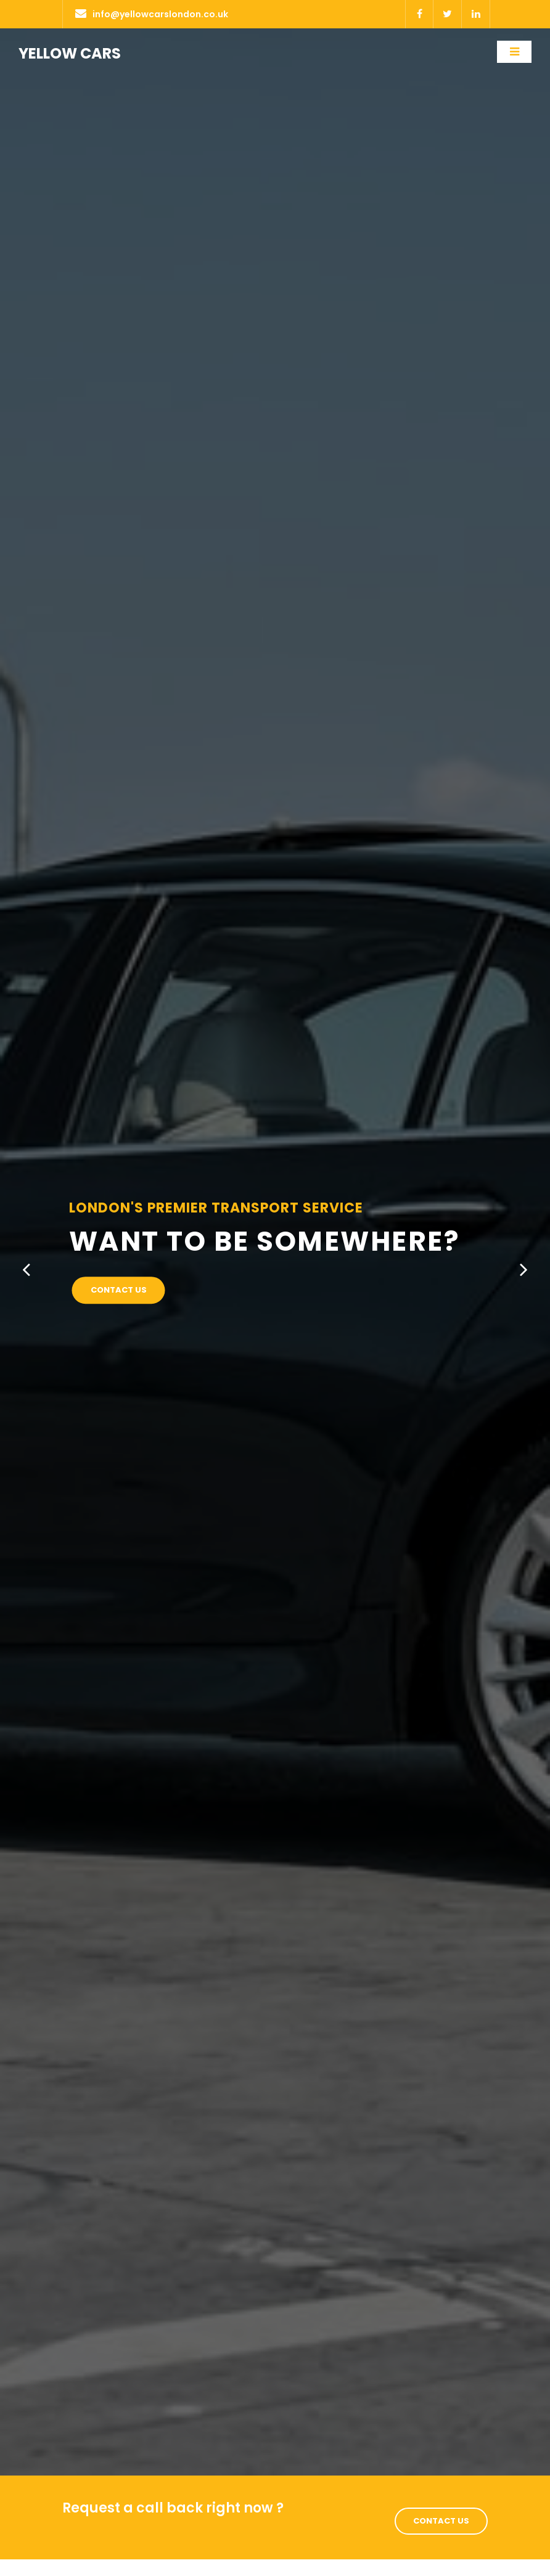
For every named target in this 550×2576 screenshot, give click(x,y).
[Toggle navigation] (514, 52)
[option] (275, 1252)
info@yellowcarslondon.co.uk (151, 14)
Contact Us (119, 1290)
